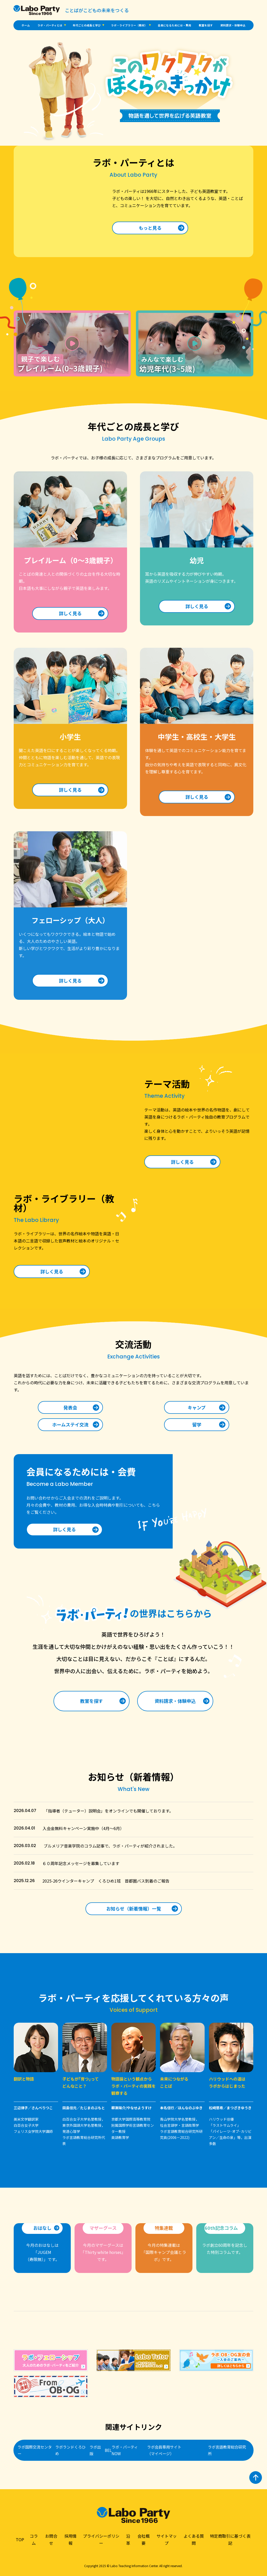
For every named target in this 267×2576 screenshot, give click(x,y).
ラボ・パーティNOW (125, 2450)
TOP (20, 2539)
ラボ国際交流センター (34, 2450)
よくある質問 (194, 2539)
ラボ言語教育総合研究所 (227, 2450)
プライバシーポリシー (101, 2539)
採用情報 (70, 2539)
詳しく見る (70, 613)
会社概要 (143, 2539)
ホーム (26, 25)
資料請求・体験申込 (232, 25)
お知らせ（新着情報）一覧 (133, 1908)
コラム (34, 2539)
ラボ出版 (95, 2450)
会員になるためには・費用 (174, 25)
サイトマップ (166, 2539)
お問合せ (51, 2539)
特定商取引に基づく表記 (230, 2539)
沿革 (128, 2539)
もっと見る (150, 227)
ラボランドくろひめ (70, 2450)
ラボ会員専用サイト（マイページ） (164, 2450)
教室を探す (206, 25)
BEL (108, 2450)
